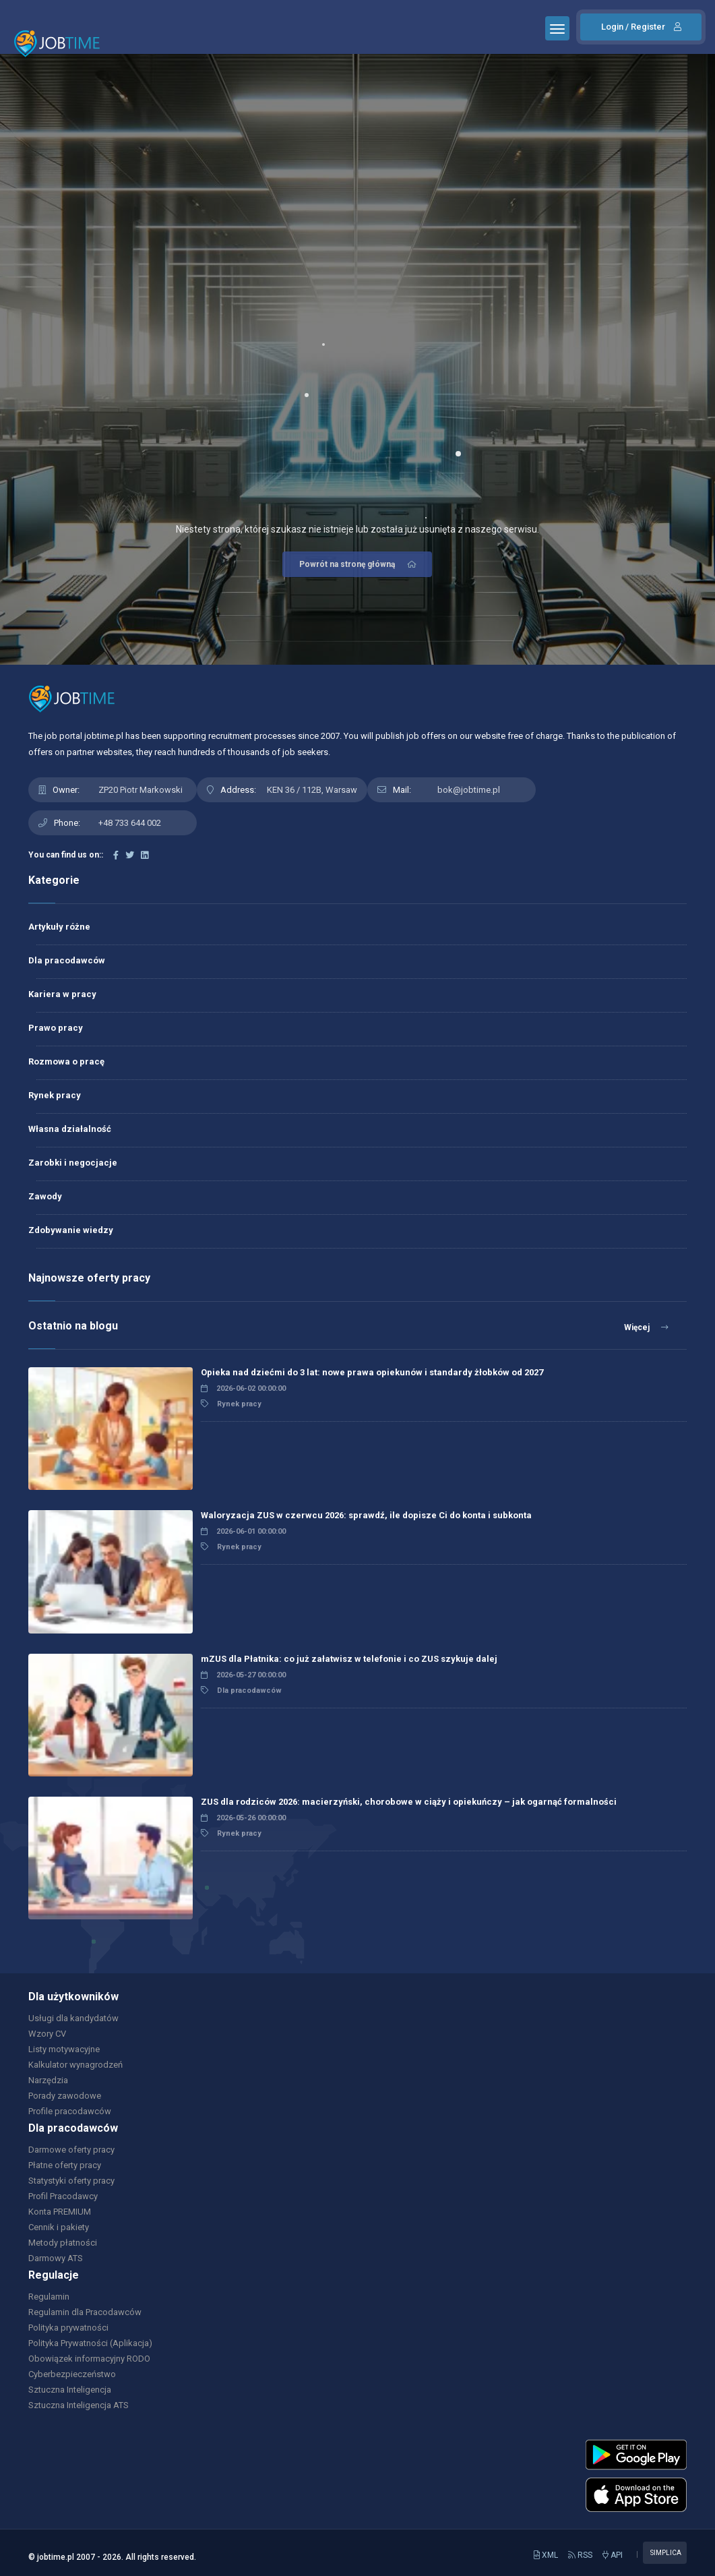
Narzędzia (48, 2080)
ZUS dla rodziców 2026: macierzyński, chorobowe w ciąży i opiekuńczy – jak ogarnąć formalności (409, 1802)
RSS (580, 2555)
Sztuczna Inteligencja (69, 2390)
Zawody (45, 1196)
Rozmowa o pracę (66, 1061)
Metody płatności (62, 2243)
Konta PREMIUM (59, 2212)
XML (546, 2555)
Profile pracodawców (69, 2111)
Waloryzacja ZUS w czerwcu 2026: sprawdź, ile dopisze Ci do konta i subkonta (366, 1515)
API (612, 2555)
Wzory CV (47, 2034)
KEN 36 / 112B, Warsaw (312, 790)
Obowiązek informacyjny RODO (89, 2359)
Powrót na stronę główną (358, 564)
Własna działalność (69, 1129)
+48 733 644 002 (129, 823)
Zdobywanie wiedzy (70, 1230)
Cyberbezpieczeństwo (72, 2374)
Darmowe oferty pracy (71, 2150)
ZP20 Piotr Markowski (140, 790)
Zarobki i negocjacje (72, 1163)
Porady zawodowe (64, 2096)
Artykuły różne (59, 927)
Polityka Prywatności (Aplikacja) (90, 2343)
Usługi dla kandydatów (73, 2018)
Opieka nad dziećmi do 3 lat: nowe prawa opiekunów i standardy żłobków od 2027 (372, 1372)
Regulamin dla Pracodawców (85, 2312)
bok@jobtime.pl (468, 790)
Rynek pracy (54, 1095)
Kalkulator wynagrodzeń (75, 2065)
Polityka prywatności (68, 2328)
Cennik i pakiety (58, 2227)
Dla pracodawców (66, 960)
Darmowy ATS (55, 2258)
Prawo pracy (55, 1028)
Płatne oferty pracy (64, 2165)
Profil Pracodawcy (63, 2196)
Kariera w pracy (62, 994)
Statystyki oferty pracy (71, 2181)
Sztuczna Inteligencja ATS (78, 2405)
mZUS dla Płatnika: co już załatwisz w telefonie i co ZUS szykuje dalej (349, 1659)
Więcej (646, 1327)
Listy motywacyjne (64, 2049)
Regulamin (48, 2297)
